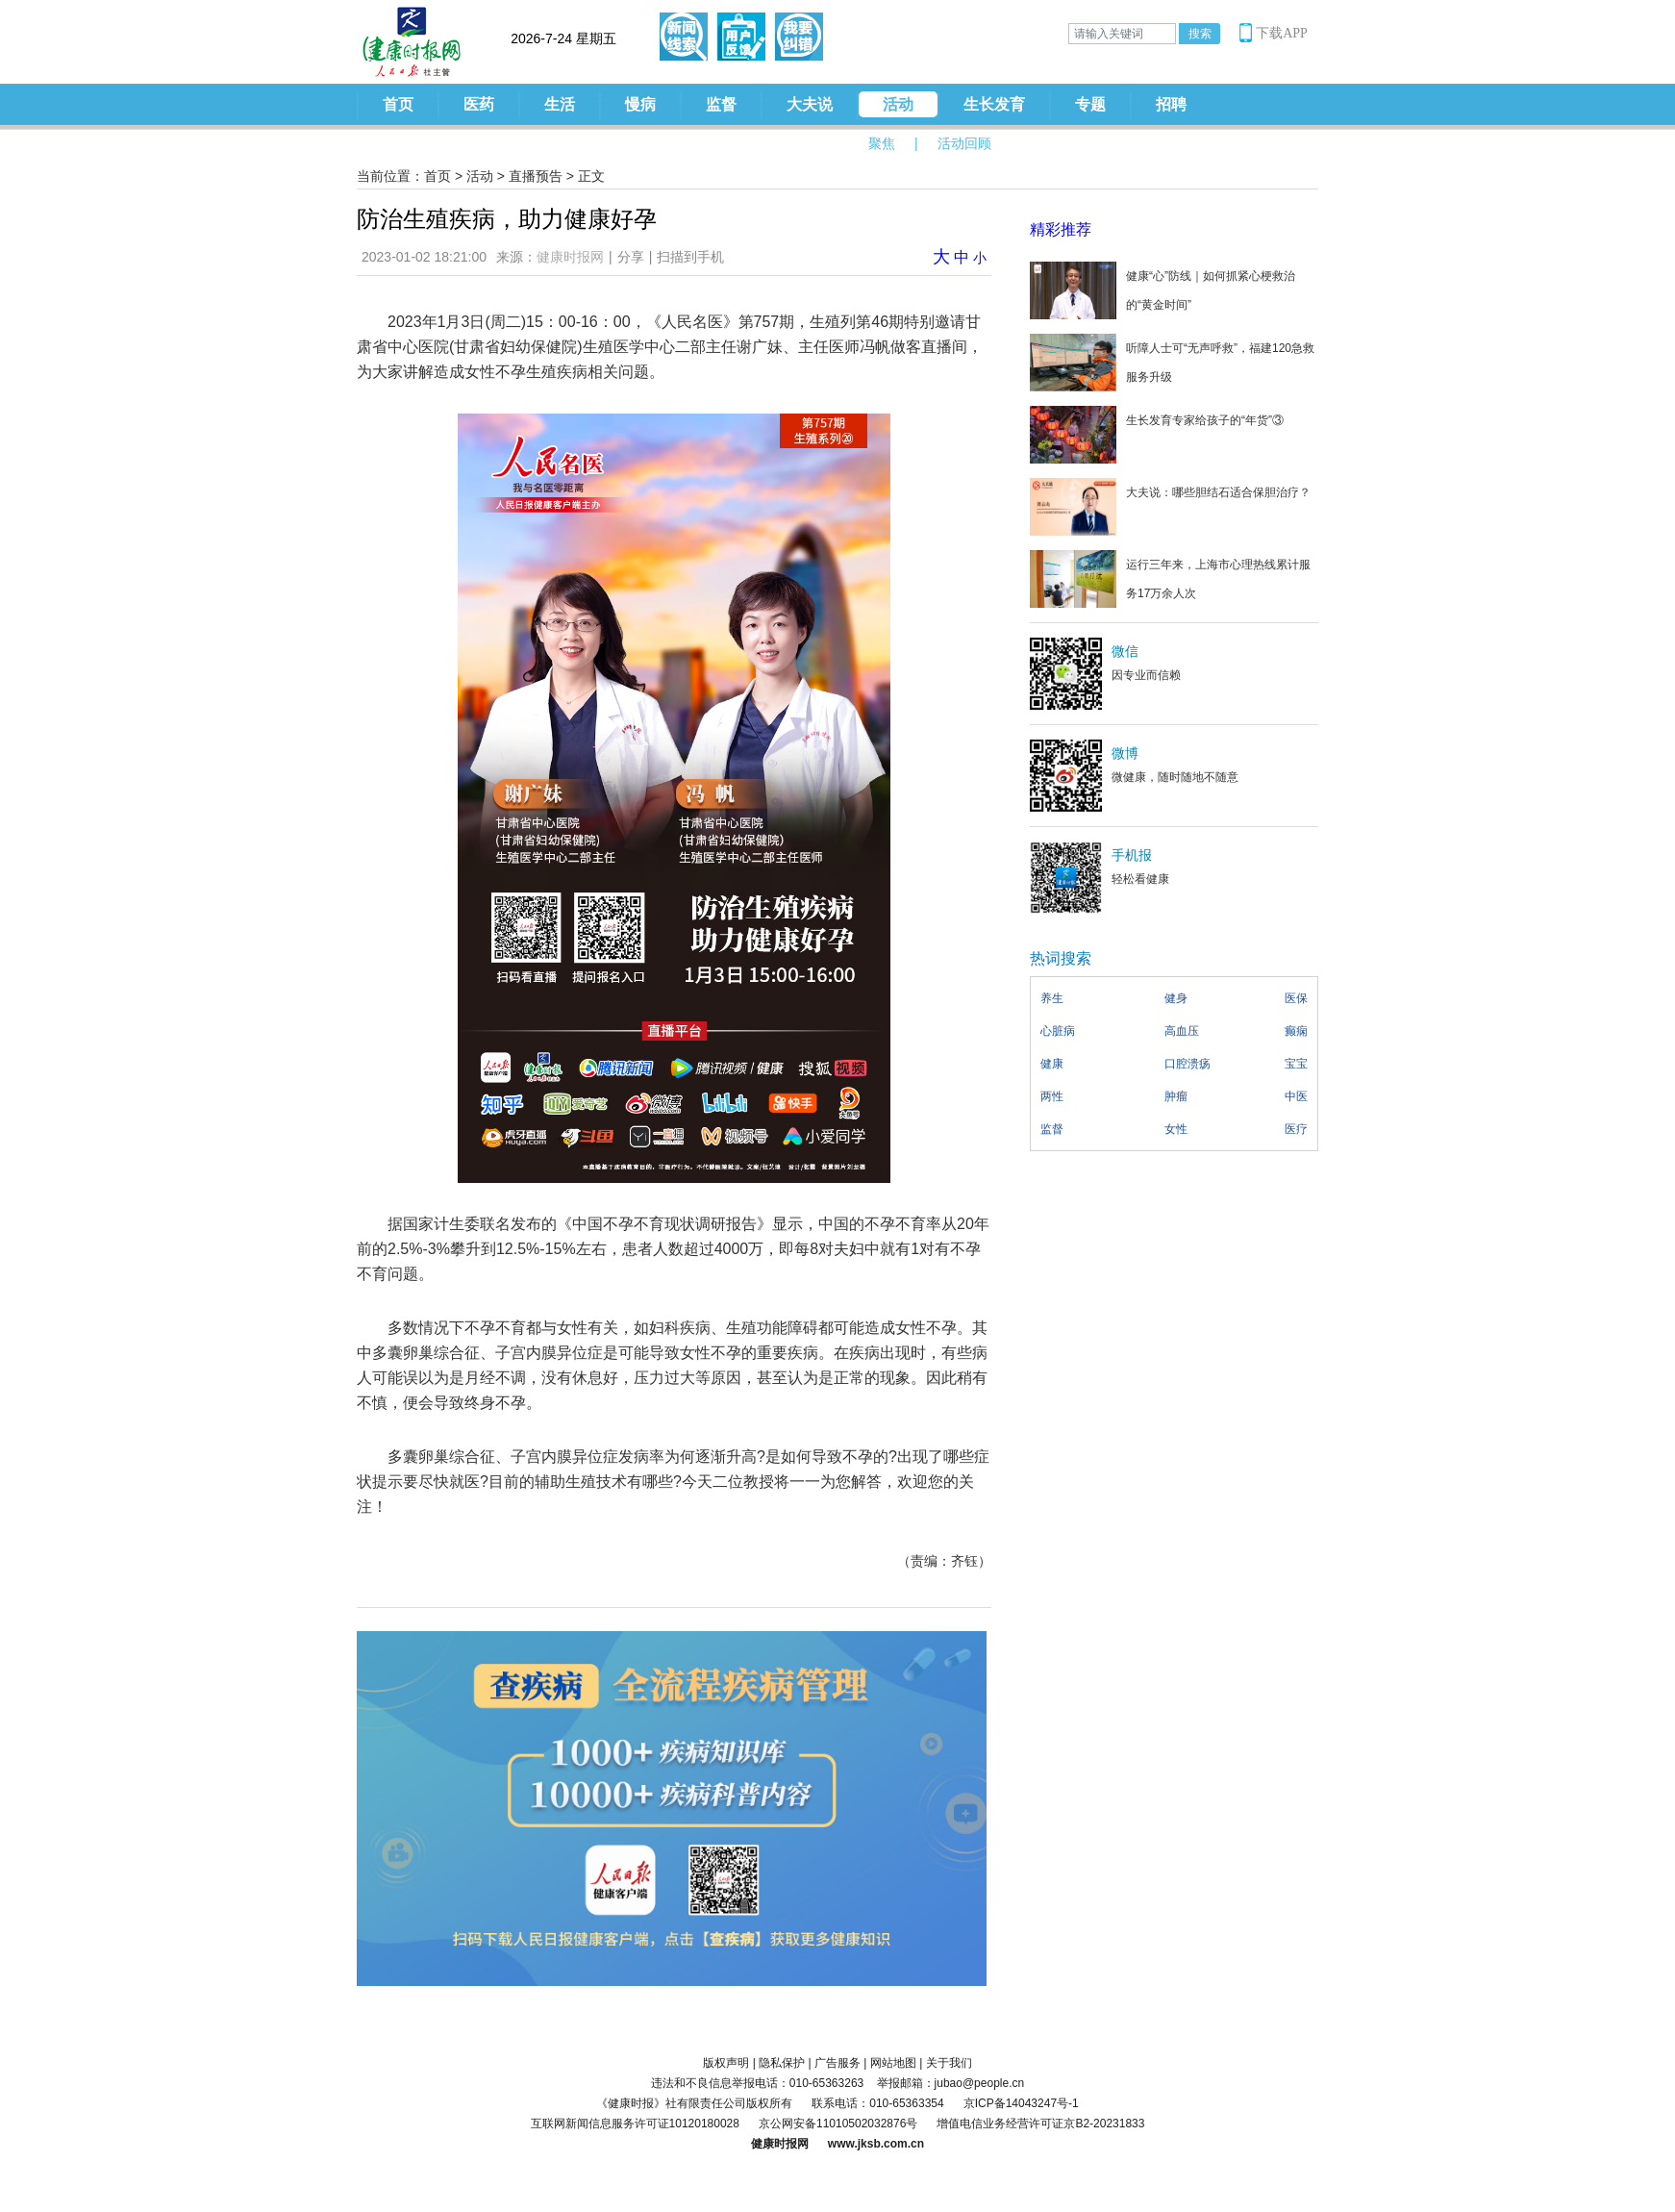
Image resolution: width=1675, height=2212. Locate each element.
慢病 (640, 104)
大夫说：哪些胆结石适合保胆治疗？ (1218, 492)
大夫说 (810, 104)
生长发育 (994, 104)
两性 (1051, 1096)
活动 (898, 104)
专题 (1090, 104)
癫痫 (1296, 1031)
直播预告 (535, 176)
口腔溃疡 (1187, 1063)
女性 (1176, 1129)
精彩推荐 (1060, 229)
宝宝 (1296, 1063)
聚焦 (881, 143)
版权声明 (726, 2063)
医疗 (1296, 1129)
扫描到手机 (690, 256)
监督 (721, 104)
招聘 (1171, 104)
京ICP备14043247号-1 (1021, 2103)
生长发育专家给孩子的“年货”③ (1205, 420)
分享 (630, 256)
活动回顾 (964, 143)
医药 (478, 104)
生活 (559, 104)
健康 (1051, 1063)
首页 (398, 104)
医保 (1296, 998)
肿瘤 (1176, 1096)
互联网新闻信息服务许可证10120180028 (635, 2123)
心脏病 (1057, 1031)
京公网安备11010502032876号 (838, 2123)
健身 (1176, 998)
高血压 (1181, 1031)
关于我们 (949, 2063)
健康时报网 (570, 256)
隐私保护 (782, 2063)
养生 (1051, 998)
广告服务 (837, 2063)
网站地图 (893, 2063)
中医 (1296, 1096)
